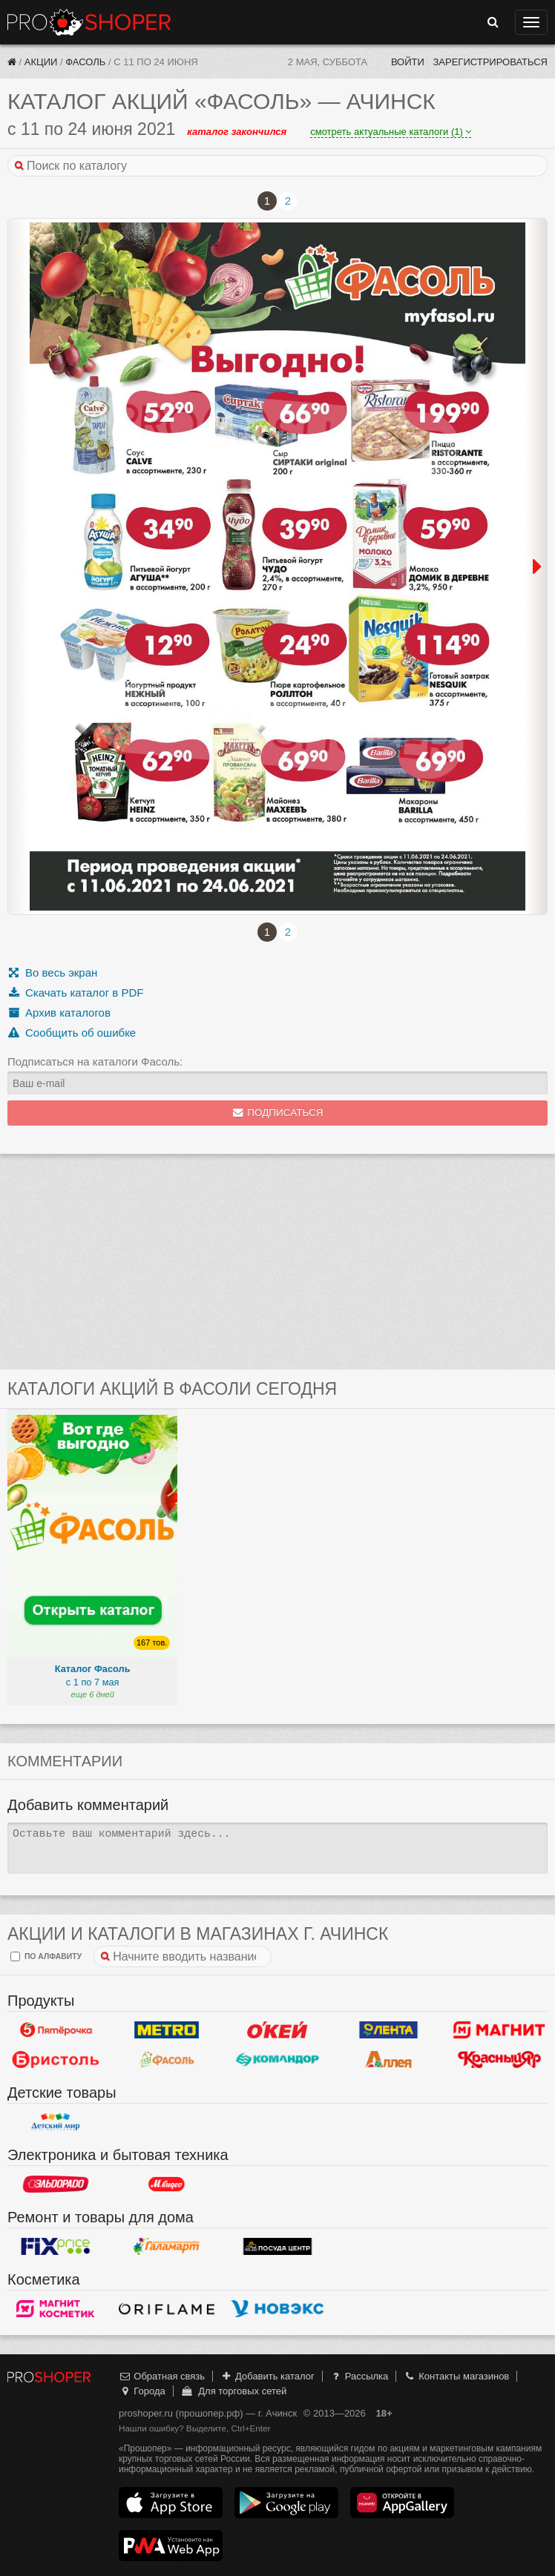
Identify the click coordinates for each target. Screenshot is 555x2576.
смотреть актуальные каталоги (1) (390, 131)
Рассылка (358, 2376)
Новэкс (277, 2309)
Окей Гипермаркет (277, 2030)
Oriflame (167, 2309)
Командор (277, 2060)
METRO (167, 2030)
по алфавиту (46, 1956)
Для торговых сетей (233, 2391)
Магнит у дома (499, 2030)
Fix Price (55, 2247)
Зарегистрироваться (490, 61)
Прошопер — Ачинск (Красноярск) (89, 22)
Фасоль (85, 61)
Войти (407, 61)
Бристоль (55, 2060)
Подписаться (278, 1112)
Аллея (388, 2060)
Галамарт (167, 2247)
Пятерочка (55, 2030)
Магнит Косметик (55, 2309)
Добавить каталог (267, 2376)
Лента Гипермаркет (388, 2030)
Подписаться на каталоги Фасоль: (95, 1061)
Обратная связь (162, 2376)
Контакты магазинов (456, 2376)
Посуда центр (277, 2247)
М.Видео (167, 2184)
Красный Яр (499, 2060)
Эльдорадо (55, 2184)
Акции (41, 61)
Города (142, 2391)
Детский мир (55, 2122)
